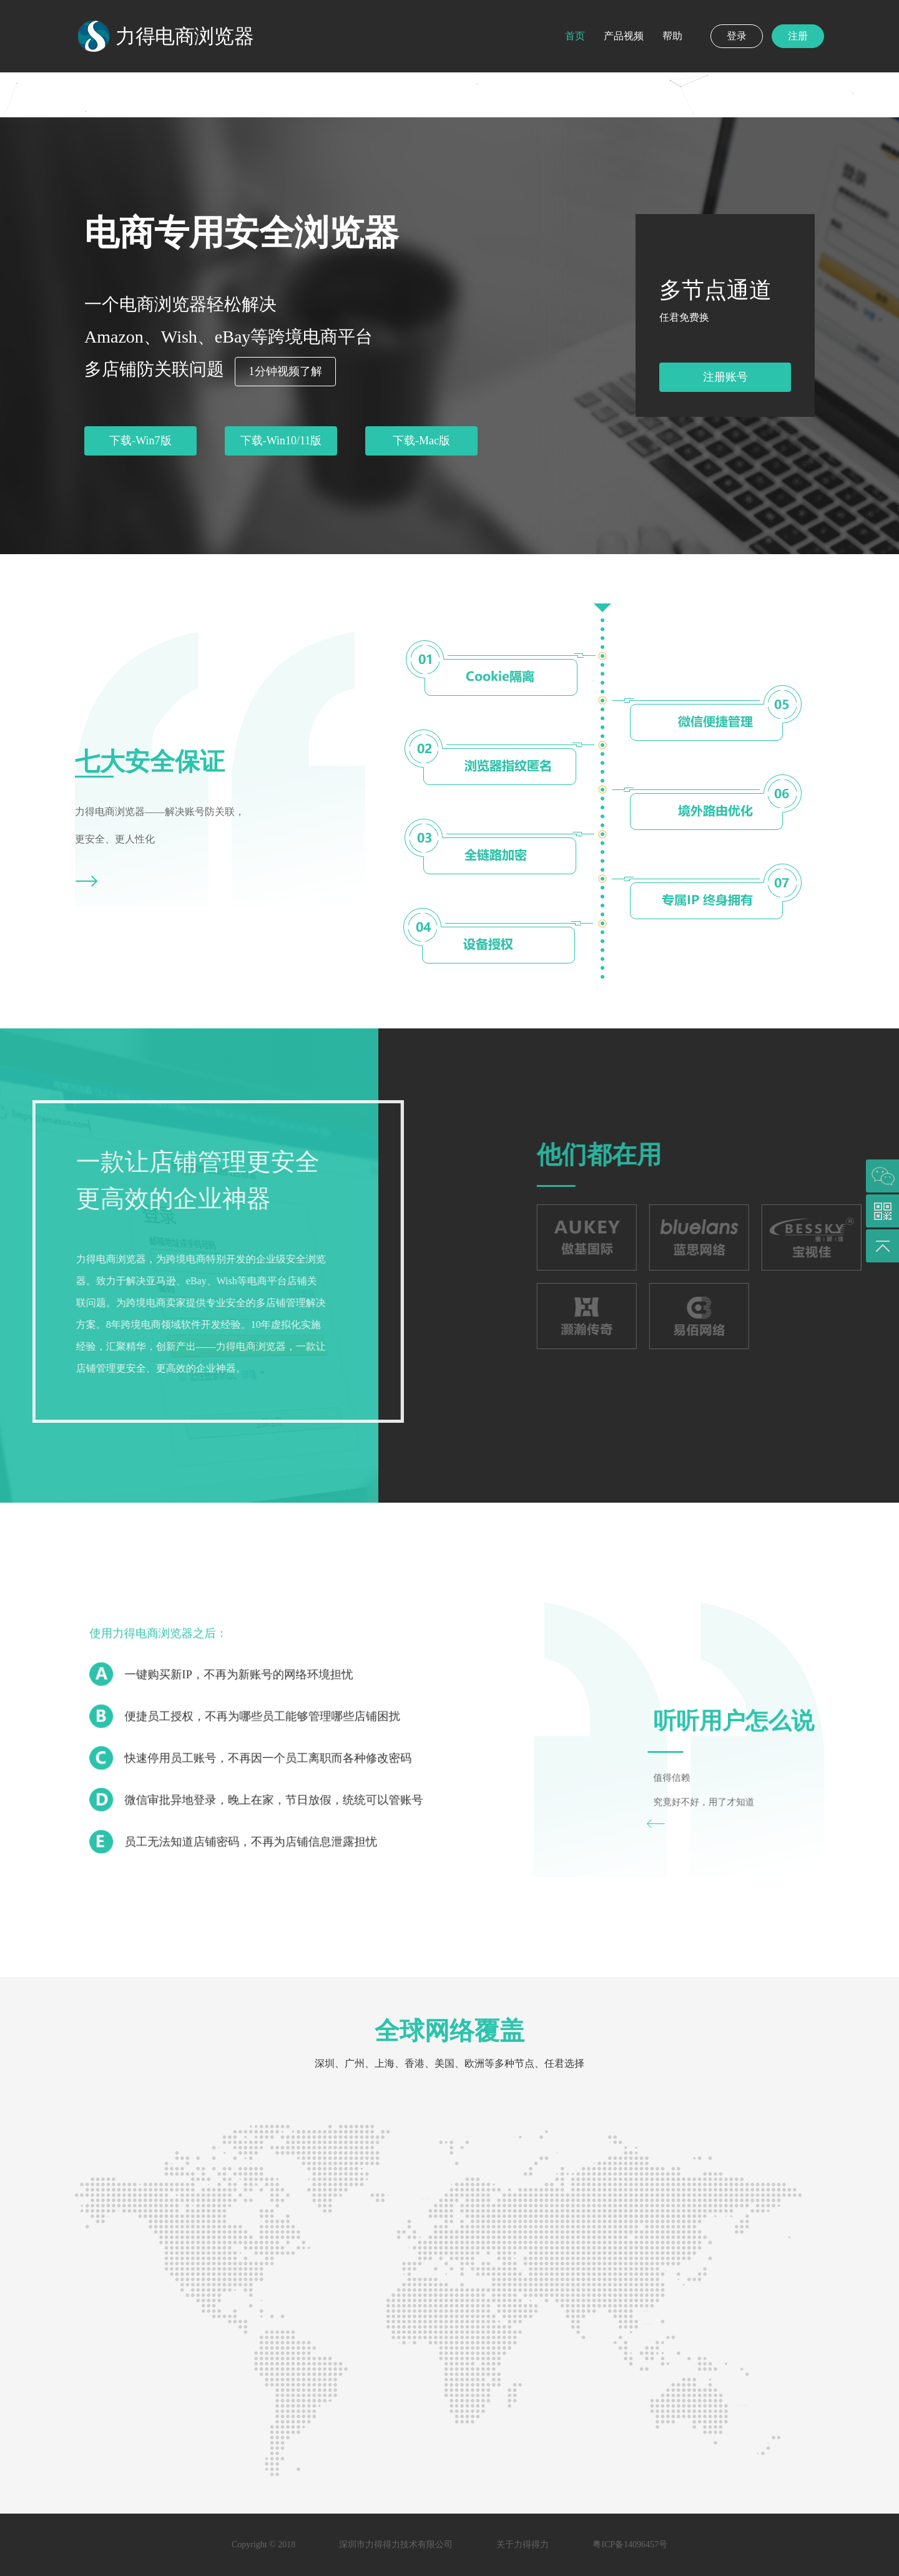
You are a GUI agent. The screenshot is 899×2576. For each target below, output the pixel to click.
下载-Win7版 (140, 440)
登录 (737, 36)
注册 (798, 36)
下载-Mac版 (421, 440)
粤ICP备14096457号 (629, 2544)
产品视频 (624, 36)
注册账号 (725, 377)
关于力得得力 (522, 2544)
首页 (575, 36)
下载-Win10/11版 (281, 440)
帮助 (672, 36)
